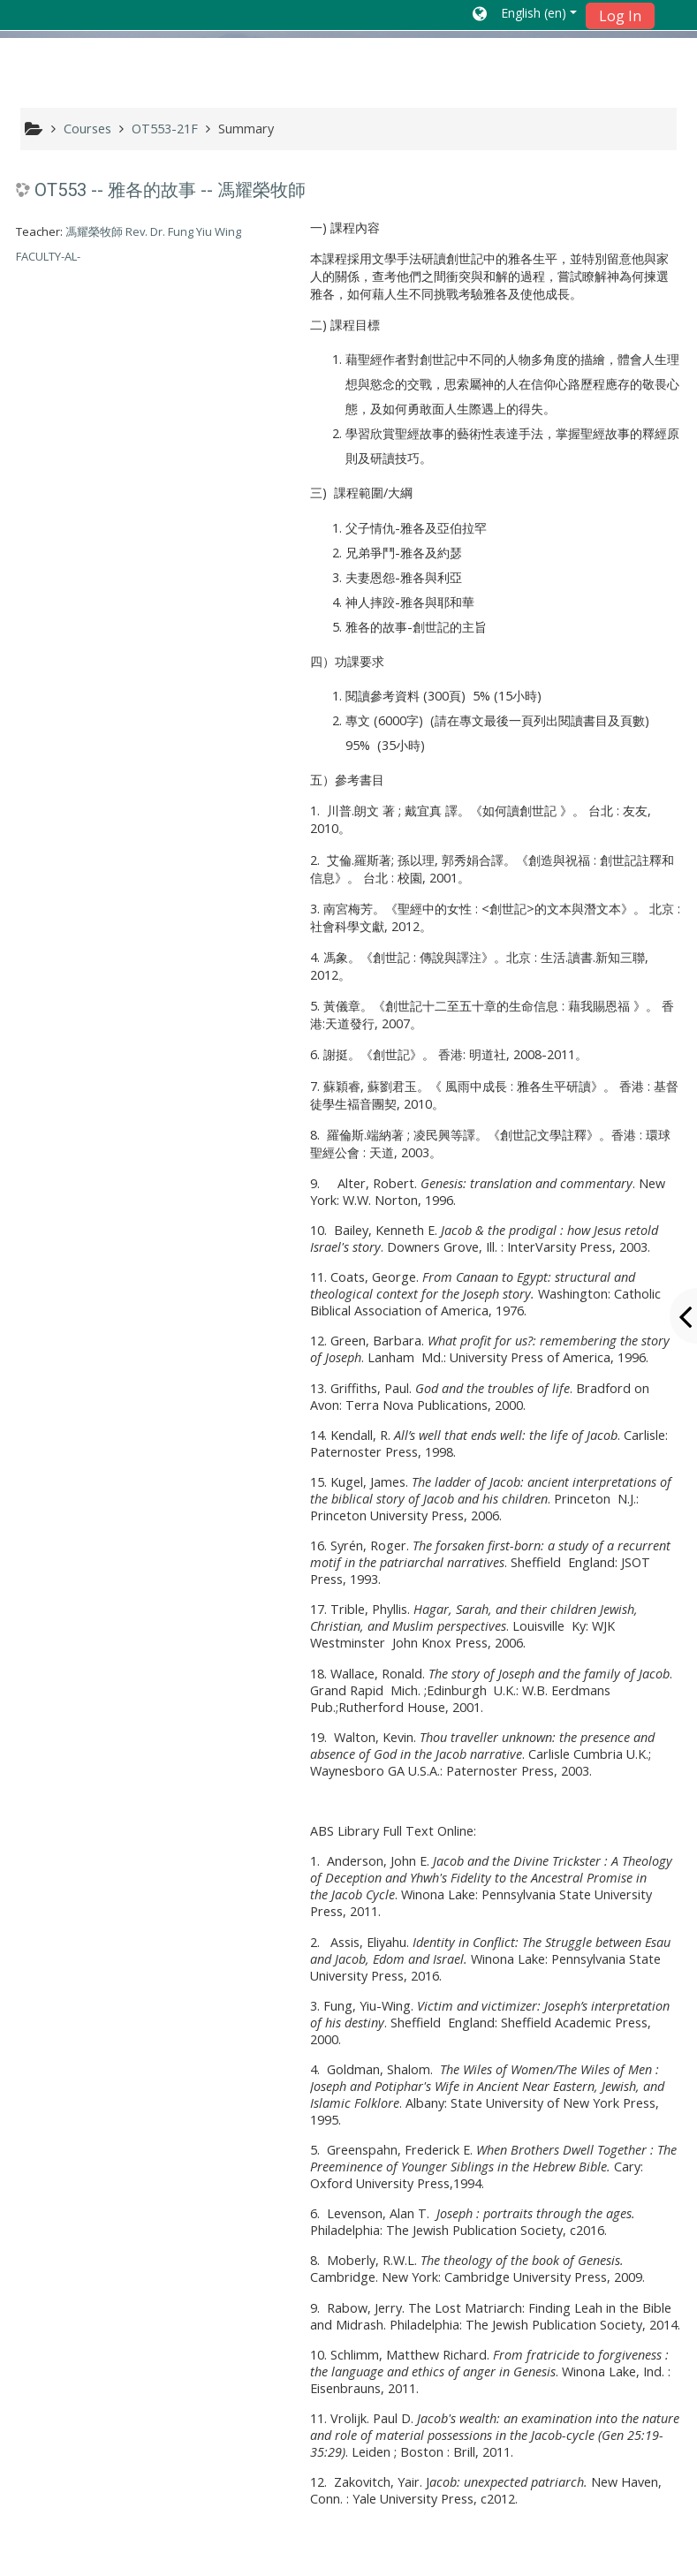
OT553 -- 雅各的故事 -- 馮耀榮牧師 (170, 190)
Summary (246, 128)
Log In (620, 16)
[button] (524, 15)
